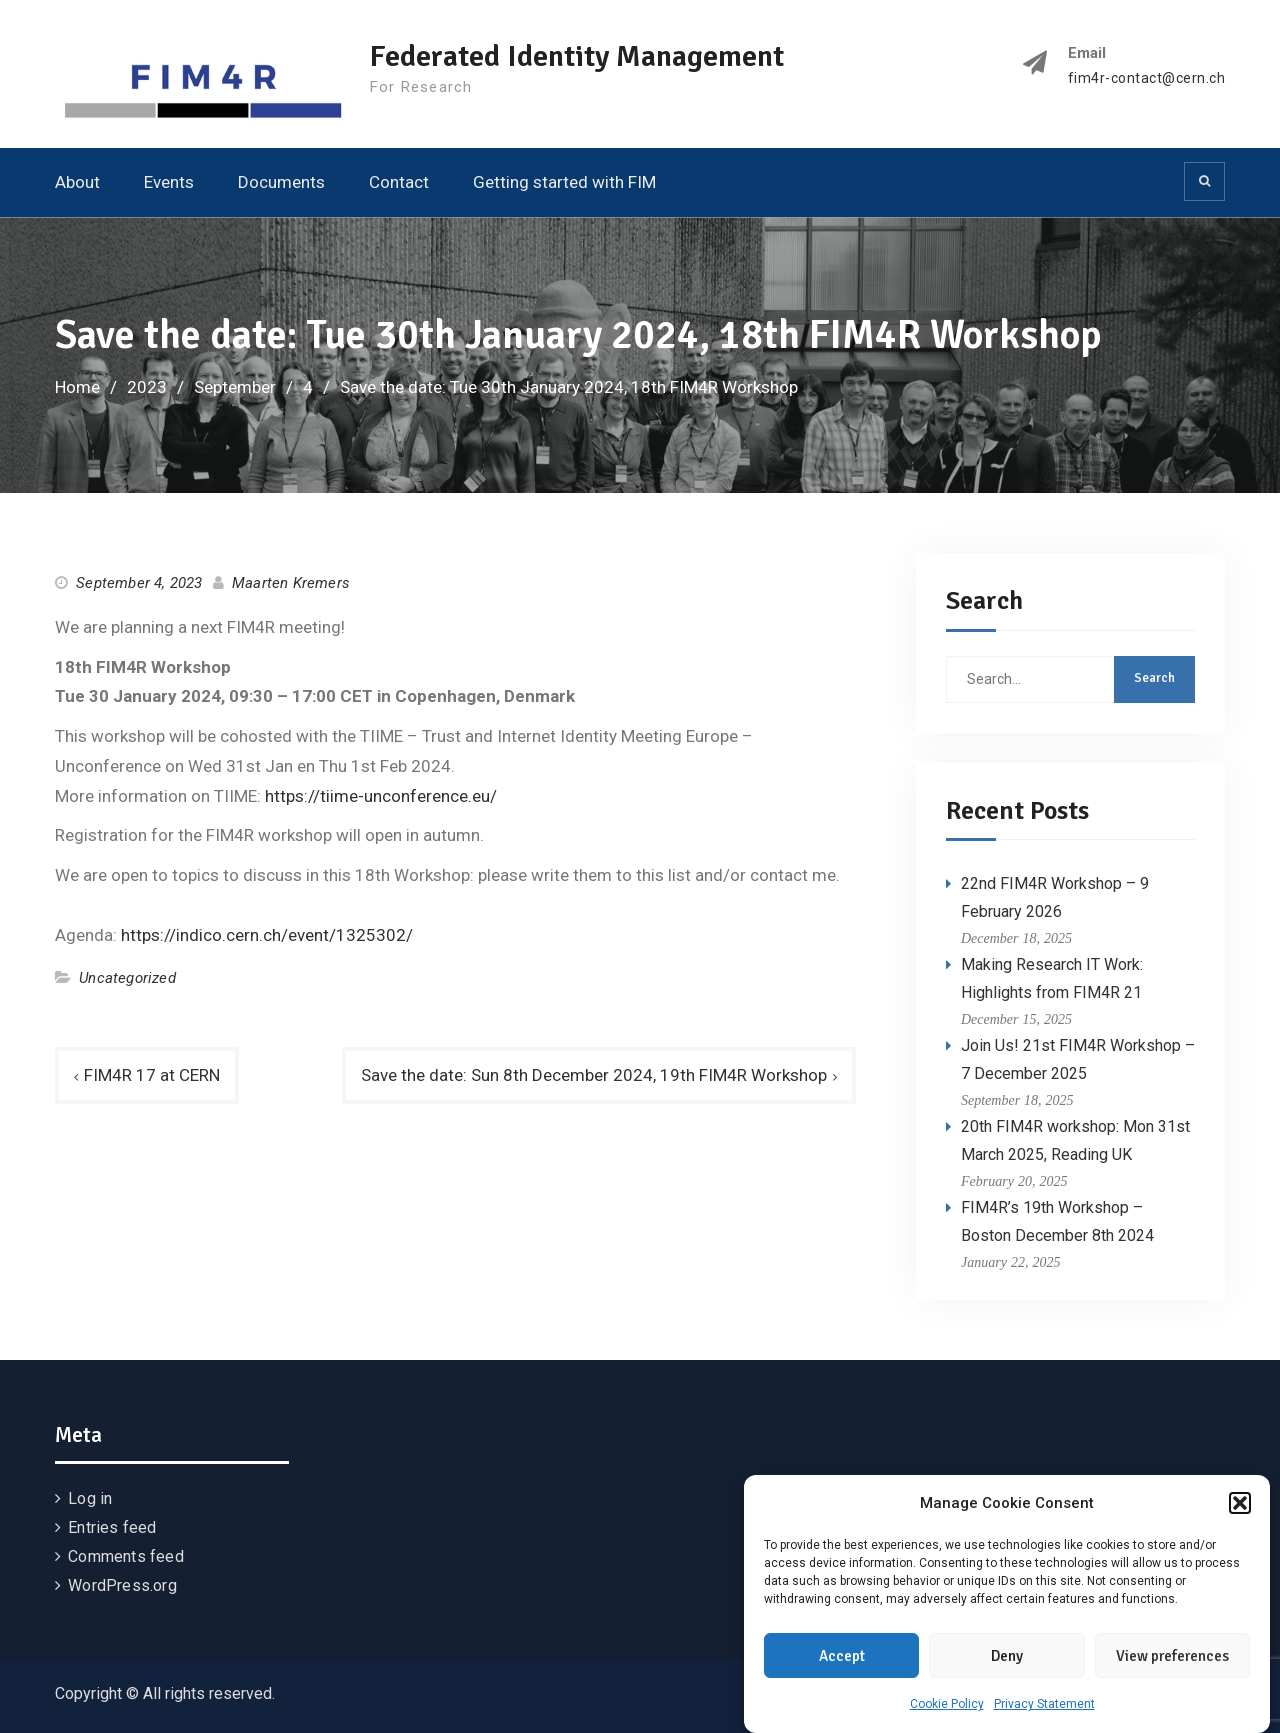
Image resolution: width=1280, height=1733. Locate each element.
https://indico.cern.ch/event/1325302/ (267, 935)
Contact (399, 182)
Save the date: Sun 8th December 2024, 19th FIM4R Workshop (594, 1075)
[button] (1240, 1505)
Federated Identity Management (577, 56)
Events (169, 182)
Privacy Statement (1044, 1706)
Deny (1007, 1658)
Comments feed (126, 1556)
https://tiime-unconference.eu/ (381, 796)
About (77, 182)
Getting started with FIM (564, 182)
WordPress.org (122, 1585)
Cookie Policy (947, 1706)
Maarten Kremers (291, 583)
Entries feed (112, 1527)
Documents (281, 182)
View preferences (1172, 1658)
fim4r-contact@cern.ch (1147, 78)
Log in (90, 1498)
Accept (842, 1658)
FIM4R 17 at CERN (152, 1075)
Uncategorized (127, 978)
